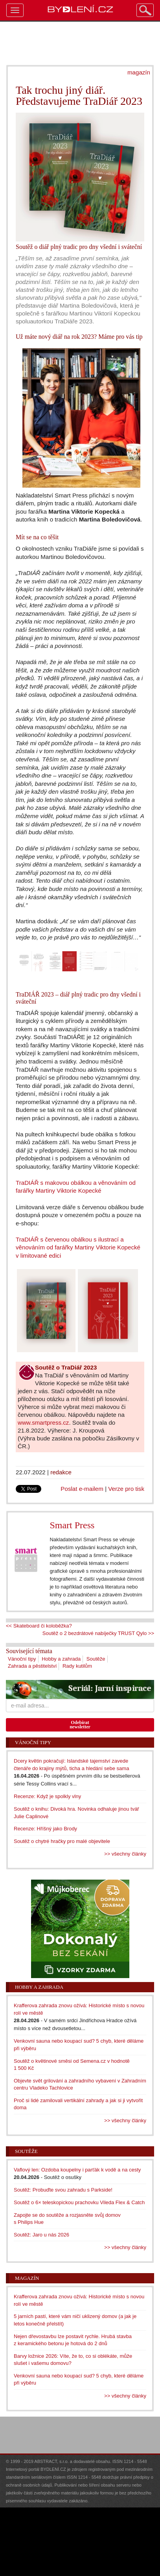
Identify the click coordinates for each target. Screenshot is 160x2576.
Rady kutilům (77, 1666)
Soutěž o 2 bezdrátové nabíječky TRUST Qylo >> (98, 1633)
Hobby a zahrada (61, 1659)
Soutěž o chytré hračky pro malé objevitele (62, 1841)
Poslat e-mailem (82, 1488)
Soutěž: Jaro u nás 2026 (41, 2235)
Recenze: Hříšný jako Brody (45, 1829)
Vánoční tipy (22, 1659)
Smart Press (72, 1525)
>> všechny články (125, 1854)
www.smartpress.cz (43, 1422)
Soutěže (95, 1659)
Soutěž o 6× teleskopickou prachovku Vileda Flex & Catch (79, 2202)
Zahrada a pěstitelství (32, 1666)
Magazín (27, 2278)
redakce (61, 1472)
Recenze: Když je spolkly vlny (47, 1796)
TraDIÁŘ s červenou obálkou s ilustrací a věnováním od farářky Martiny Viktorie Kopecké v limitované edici (78, 1247)
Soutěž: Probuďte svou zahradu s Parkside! (63, 2190)
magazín (138, 72)
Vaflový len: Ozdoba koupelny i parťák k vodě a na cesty (77, 2170)
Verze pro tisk (126, 1488)
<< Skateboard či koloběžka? (39, 1626)
